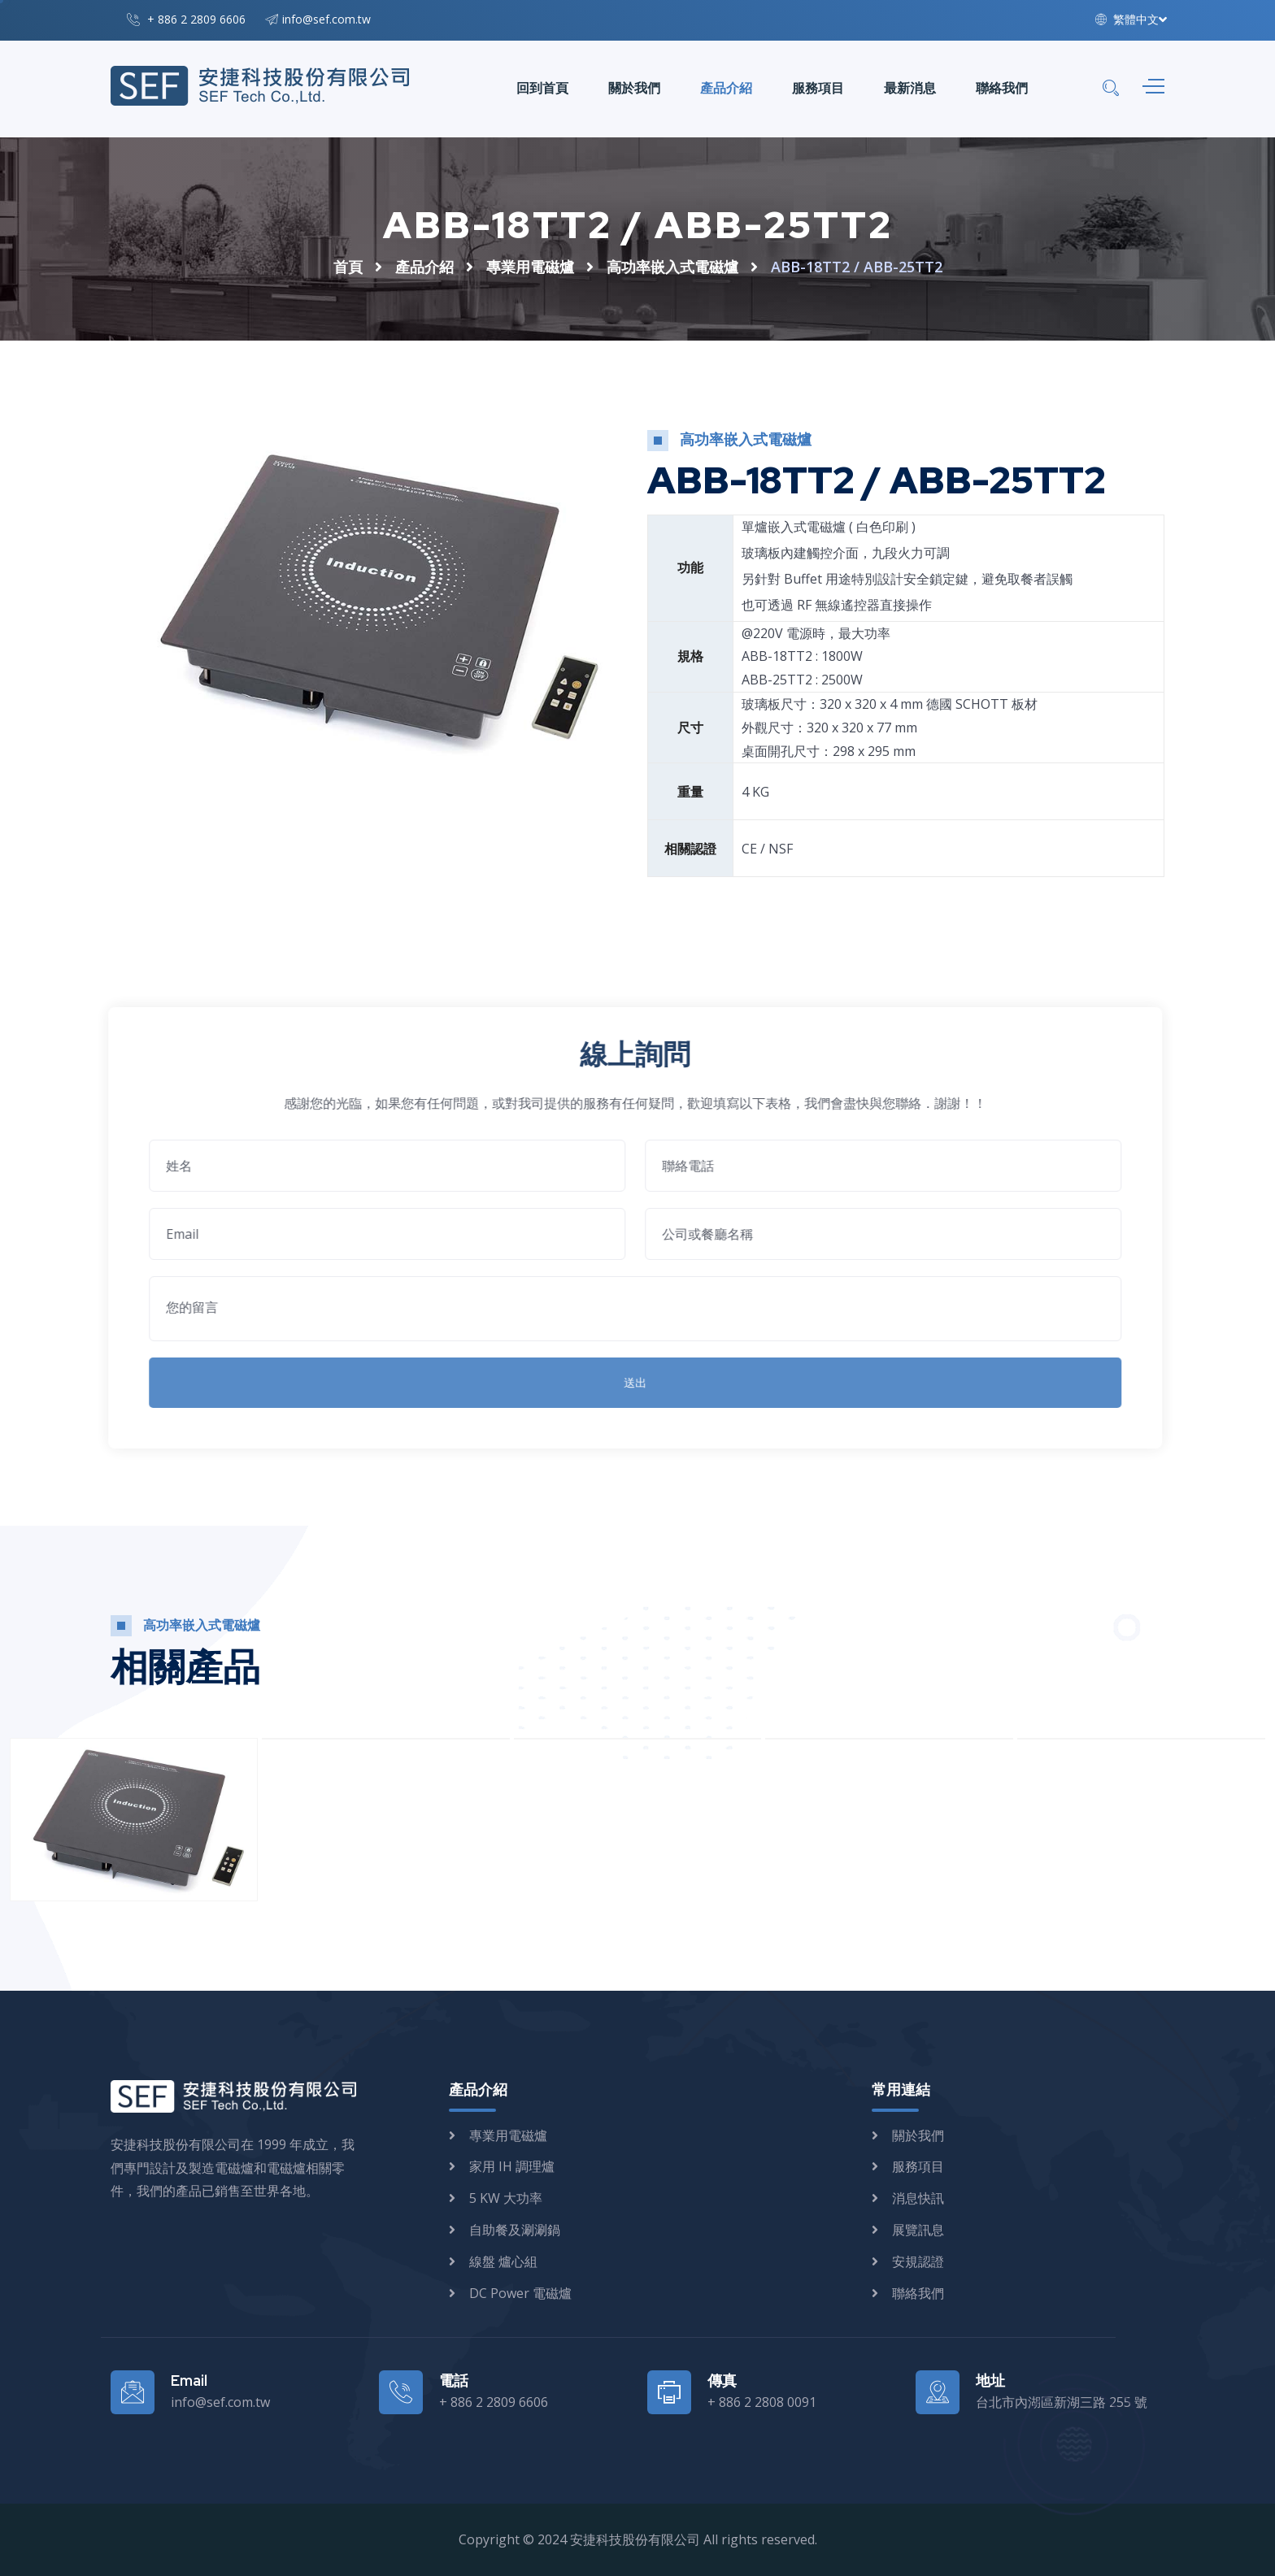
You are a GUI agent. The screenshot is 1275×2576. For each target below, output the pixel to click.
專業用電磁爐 (530, 266)
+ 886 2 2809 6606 (196, 19)
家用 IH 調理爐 (512, 2166)
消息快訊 (918, 2198)
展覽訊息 (918, 2230)
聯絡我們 (1002, 88)
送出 (626, 1382)
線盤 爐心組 (503, 2261)
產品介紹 (726, 88)
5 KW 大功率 (505, 2198)
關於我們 (634, 88)
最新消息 (910, 88)
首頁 (348, 266)
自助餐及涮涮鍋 (514, 2230)
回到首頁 (542, 88)
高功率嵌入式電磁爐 (672, 266)
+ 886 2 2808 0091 (761, 2402)
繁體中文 (1127, 19)
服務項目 (818, 88)
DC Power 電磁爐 (520, 2293)
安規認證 (918, 2261)
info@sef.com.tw (326, 19)
